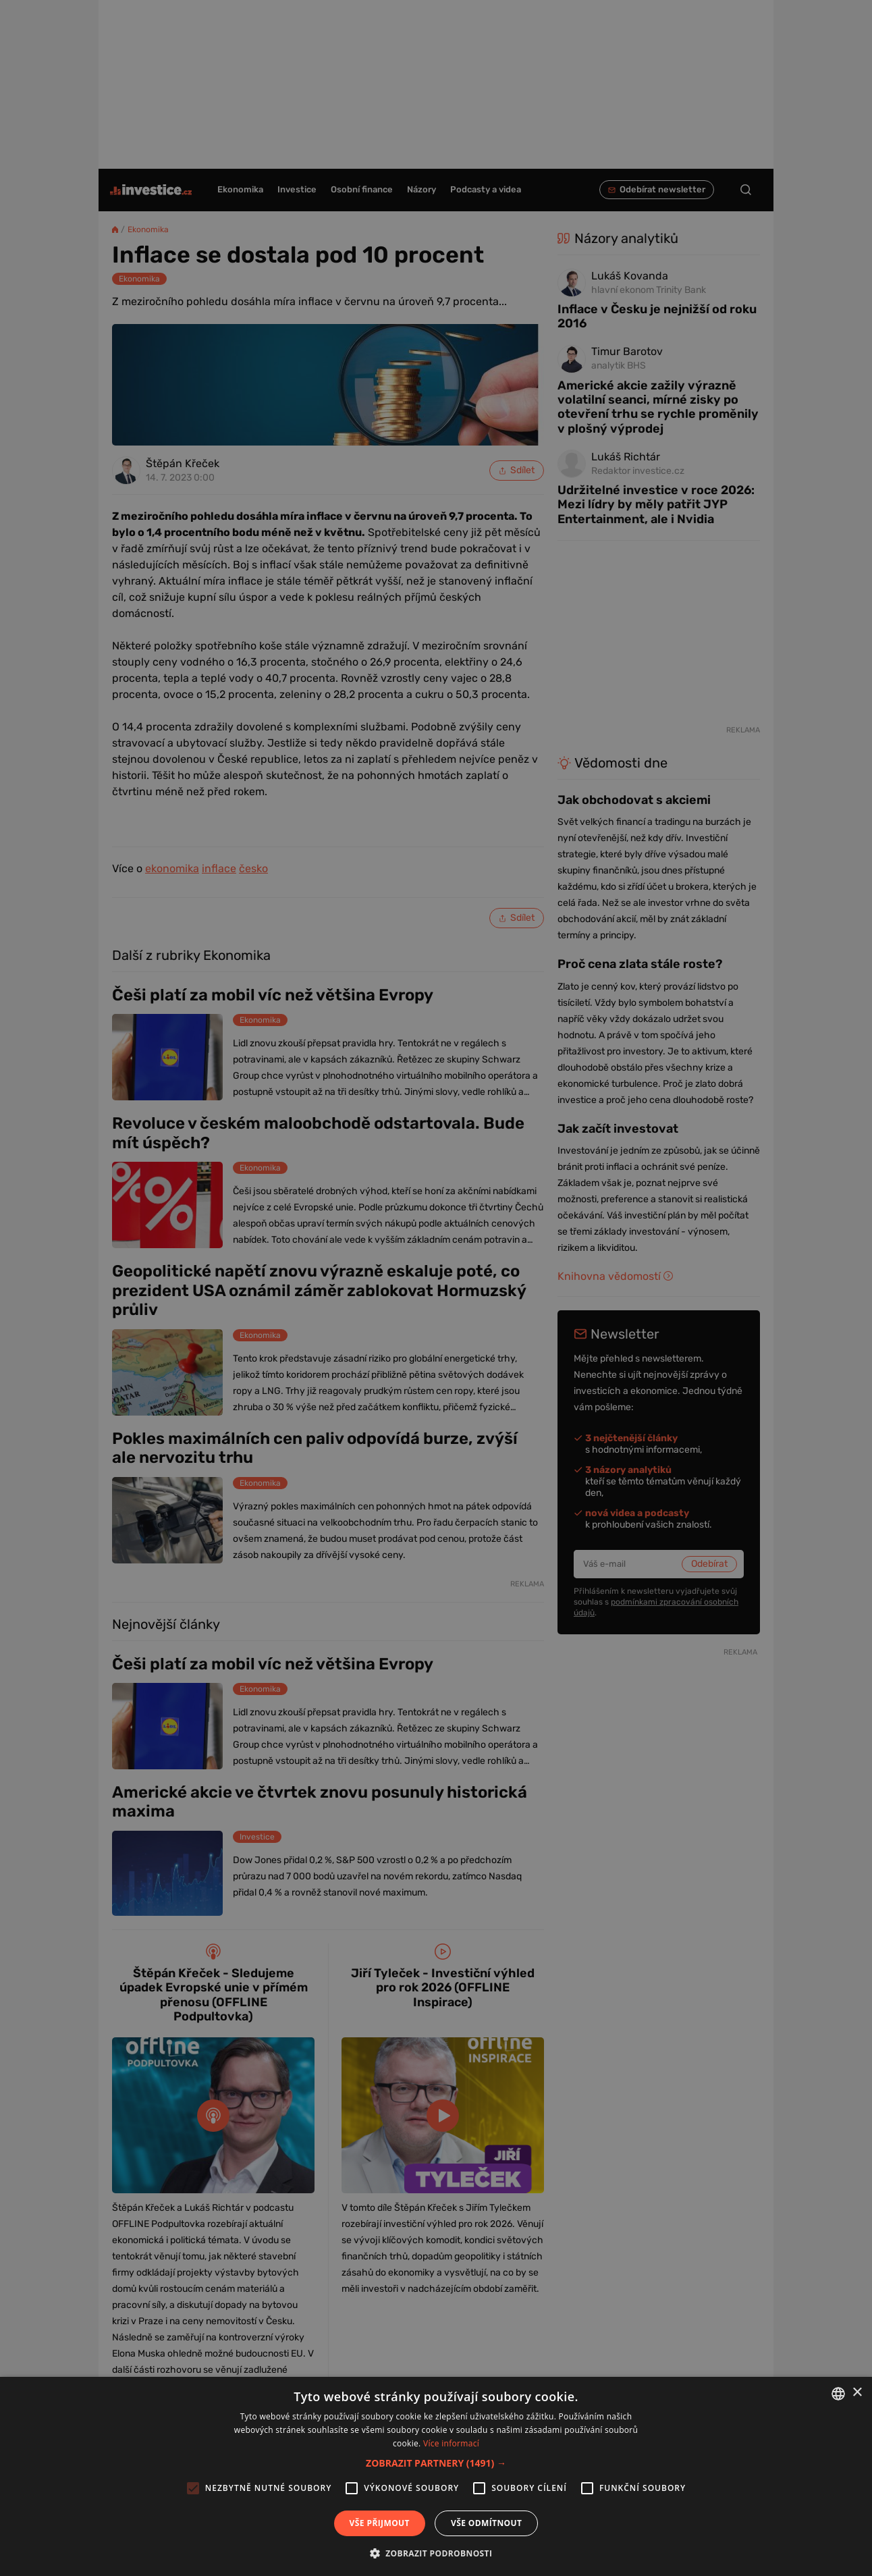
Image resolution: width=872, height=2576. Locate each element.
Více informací (451, 2443)
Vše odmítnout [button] (486, 2523)
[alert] (436, 1288)
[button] (436, 2463)
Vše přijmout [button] (380, 2523)
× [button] (857, 2393)
